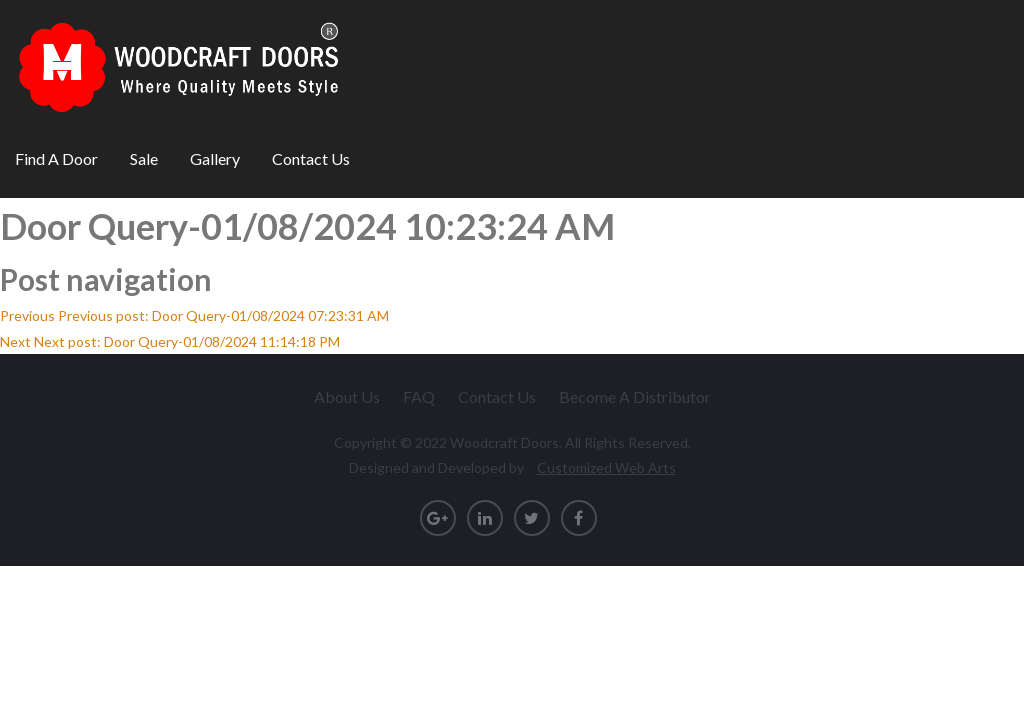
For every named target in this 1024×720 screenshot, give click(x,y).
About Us (347, 396)
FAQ (419, 396)
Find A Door (56, 158)
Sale (144, 158)
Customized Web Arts (606, 467)
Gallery (215, 158)
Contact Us (311, 158)
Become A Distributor (635, 396)
